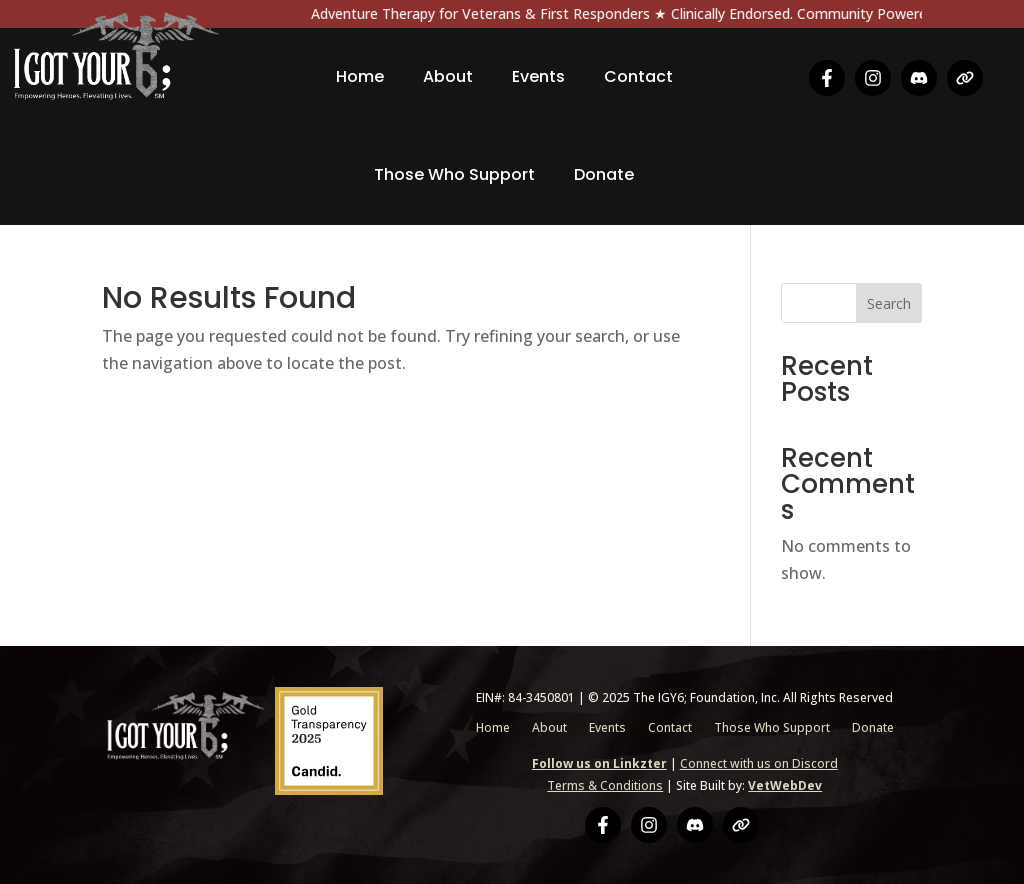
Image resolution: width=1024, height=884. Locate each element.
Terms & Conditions (605, 785)
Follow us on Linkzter (599, 763)
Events (538, 76)
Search (889, 303)
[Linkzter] (965, 78)
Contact (638, 76)
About (448, 76)
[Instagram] (873, 78)
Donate (604, 174)
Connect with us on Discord (759, 763)
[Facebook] (827, 78)
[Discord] (919, 78)
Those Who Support (454, 174)
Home (360, 76)
